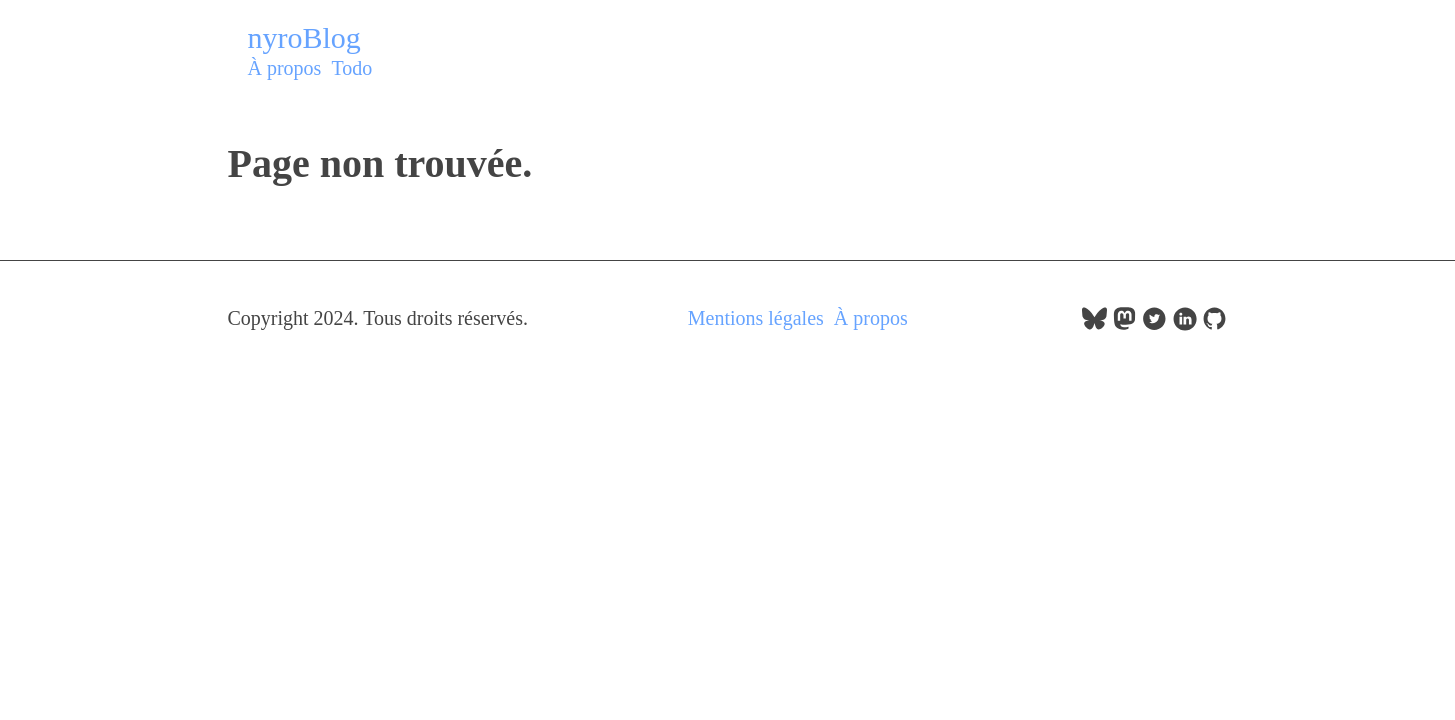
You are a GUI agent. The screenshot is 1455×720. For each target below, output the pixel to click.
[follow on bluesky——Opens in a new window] (1094, 324)
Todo (351, 68)
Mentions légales (756, 318)
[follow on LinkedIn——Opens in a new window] (1184, 324)
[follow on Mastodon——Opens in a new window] (1124, 324)
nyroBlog (304, 37)
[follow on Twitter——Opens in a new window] (1154, 324)
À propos (285, 68)
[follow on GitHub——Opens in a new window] (1214, 324)
